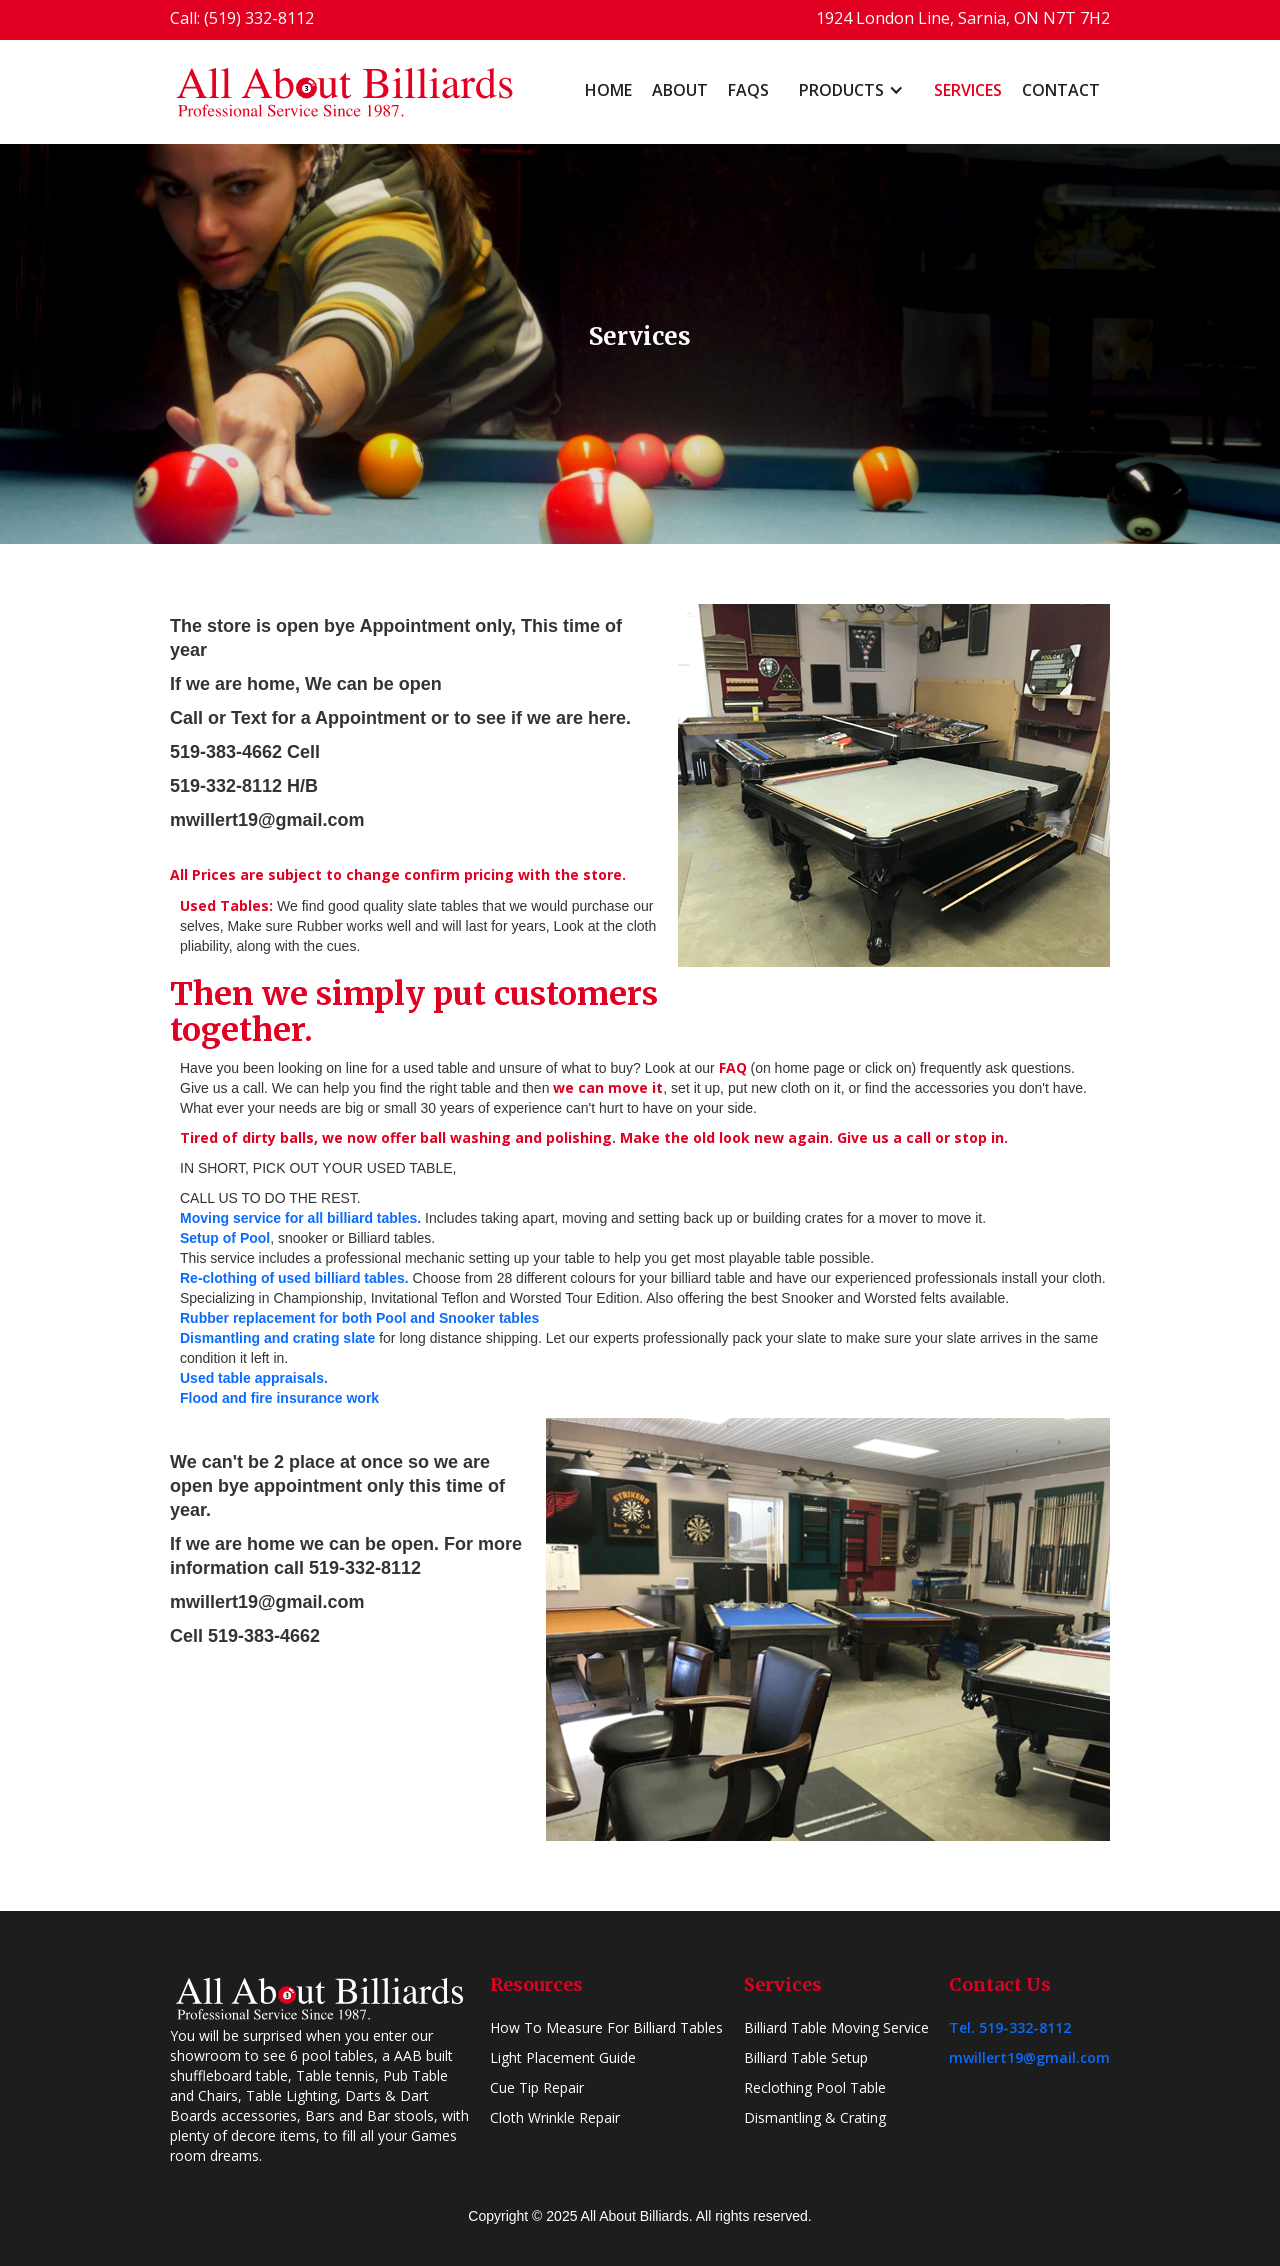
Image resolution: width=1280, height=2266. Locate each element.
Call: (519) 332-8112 (242, 18)
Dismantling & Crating (815, 2117)
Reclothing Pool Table (815, 2087)
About (680, 90)
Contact (1061, 90)
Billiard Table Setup (806, 2057)
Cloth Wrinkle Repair (555, 2117)
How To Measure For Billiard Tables (606, 2027)
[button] (851, 90)
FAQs (748, 90)
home (608, 90)
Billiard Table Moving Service (836, 2027)
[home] (345, 92)
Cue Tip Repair (537, 2087)
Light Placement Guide (563, 2057)
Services (968, 90)
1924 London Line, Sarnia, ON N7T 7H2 (963, 18)
